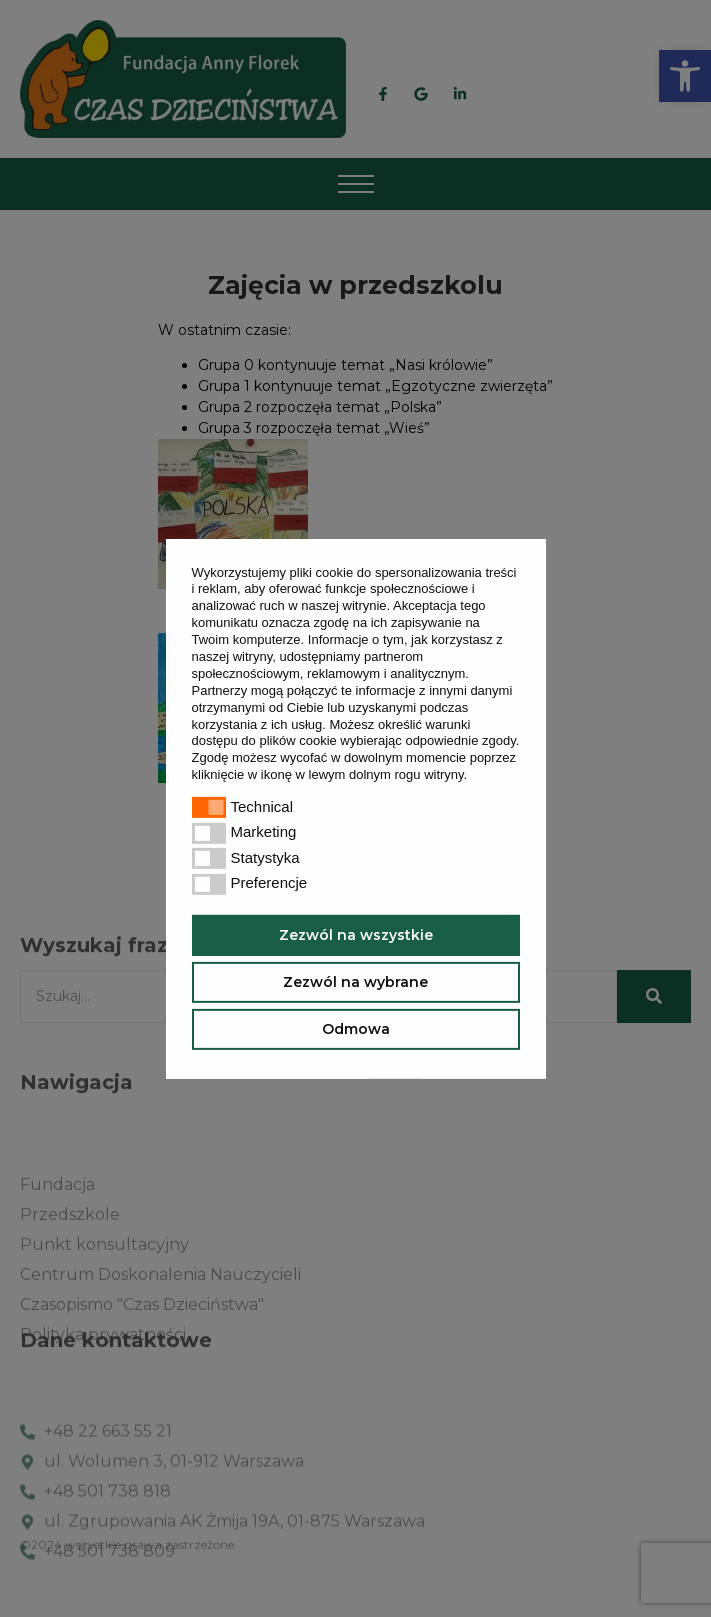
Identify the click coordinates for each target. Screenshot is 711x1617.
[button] (473, 776)
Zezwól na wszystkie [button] (356, 935)
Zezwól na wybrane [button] (355, 982)
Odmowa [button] (356, 1029)
